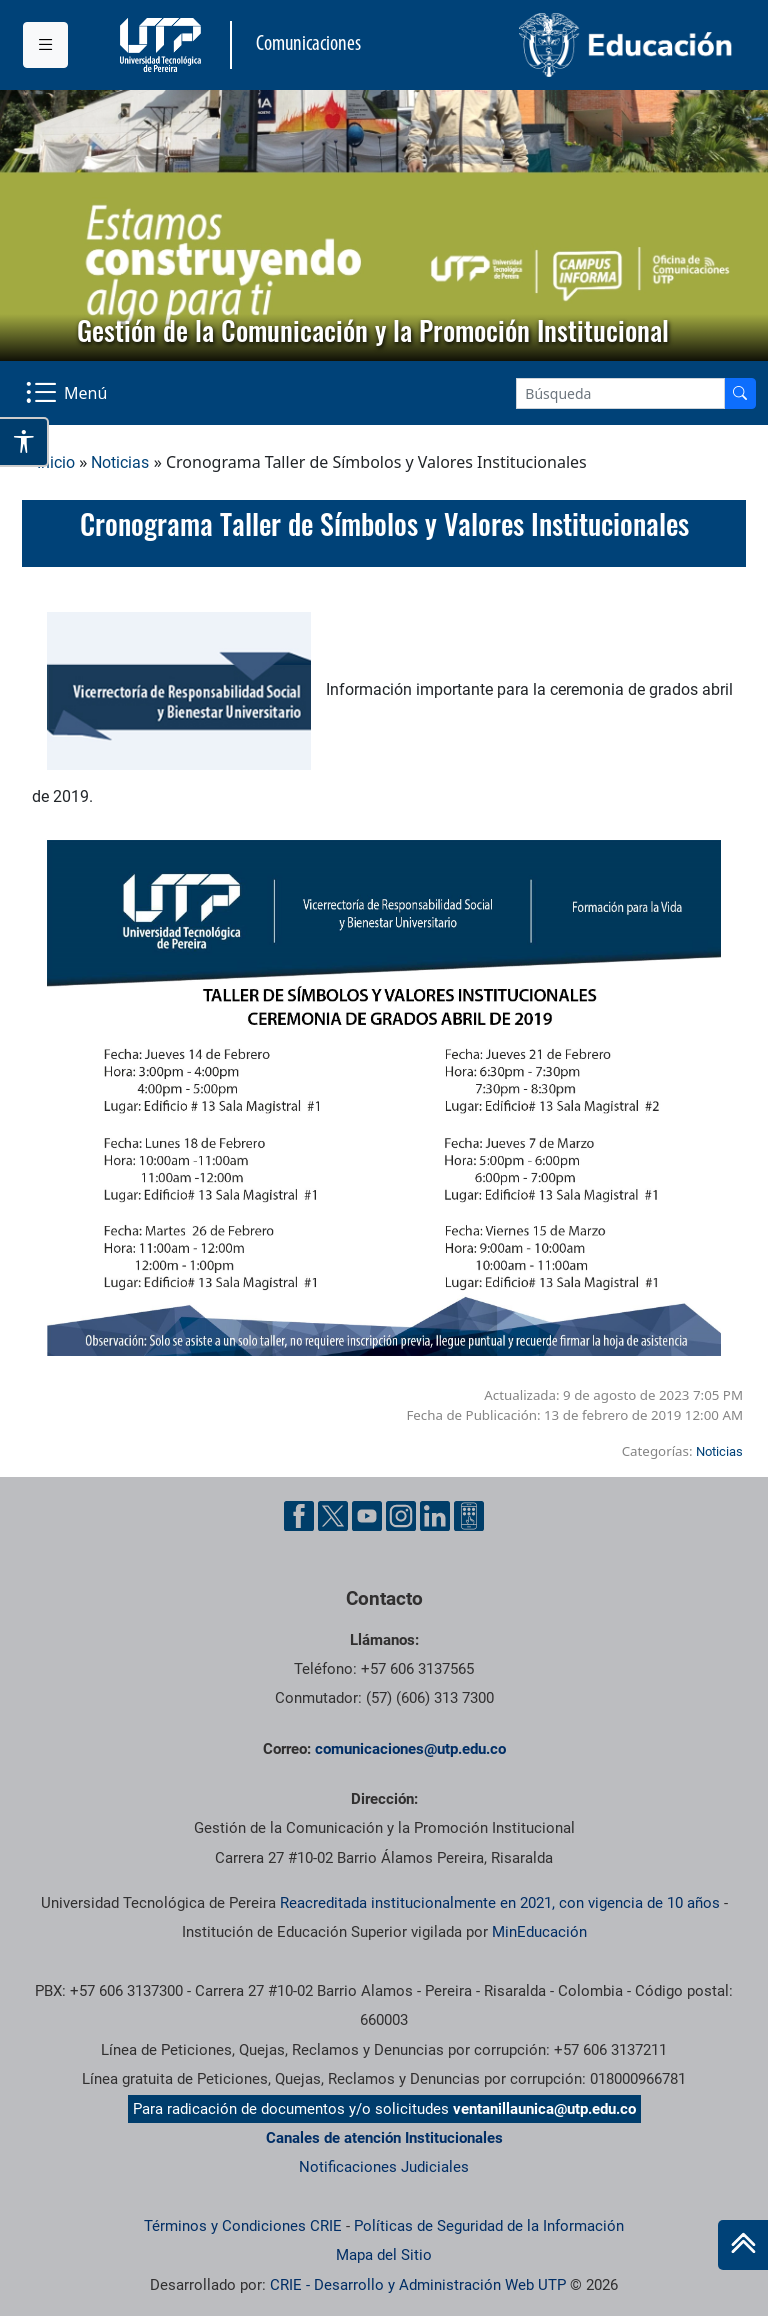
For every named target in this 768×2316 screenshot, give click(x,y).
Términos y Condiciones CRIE (243, 2226)
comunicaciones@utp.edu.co (410, 1749)
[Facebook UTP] (299, 1516)
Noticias (120, 462)
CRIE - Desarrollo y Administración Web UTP (418, 2285)
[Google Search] (620, 393)
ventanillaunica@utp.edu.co (544, 2109)
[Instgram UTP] (401, 1516)
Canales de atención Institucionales (384, 2138)
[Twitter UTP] (333, 1516)
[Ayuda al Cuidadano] (469, 1516)
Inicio (56, 462)
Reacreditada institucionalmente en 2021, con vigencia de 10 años (500, 1903)
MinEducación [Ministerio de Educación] (539, 1932)
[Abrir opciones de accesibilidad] (24, 442)
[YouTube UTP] (367, 1516)
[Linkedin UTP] (435, 1516)
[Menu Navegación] (68, 393)
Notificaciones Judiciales (384, 2167)
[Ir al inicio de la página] (743, 2245)
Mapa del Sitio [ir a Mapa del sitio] (384, 2255)
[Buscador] (740, 393)
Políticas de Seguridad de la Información (489, 2226)
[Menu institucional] (45, 45)
